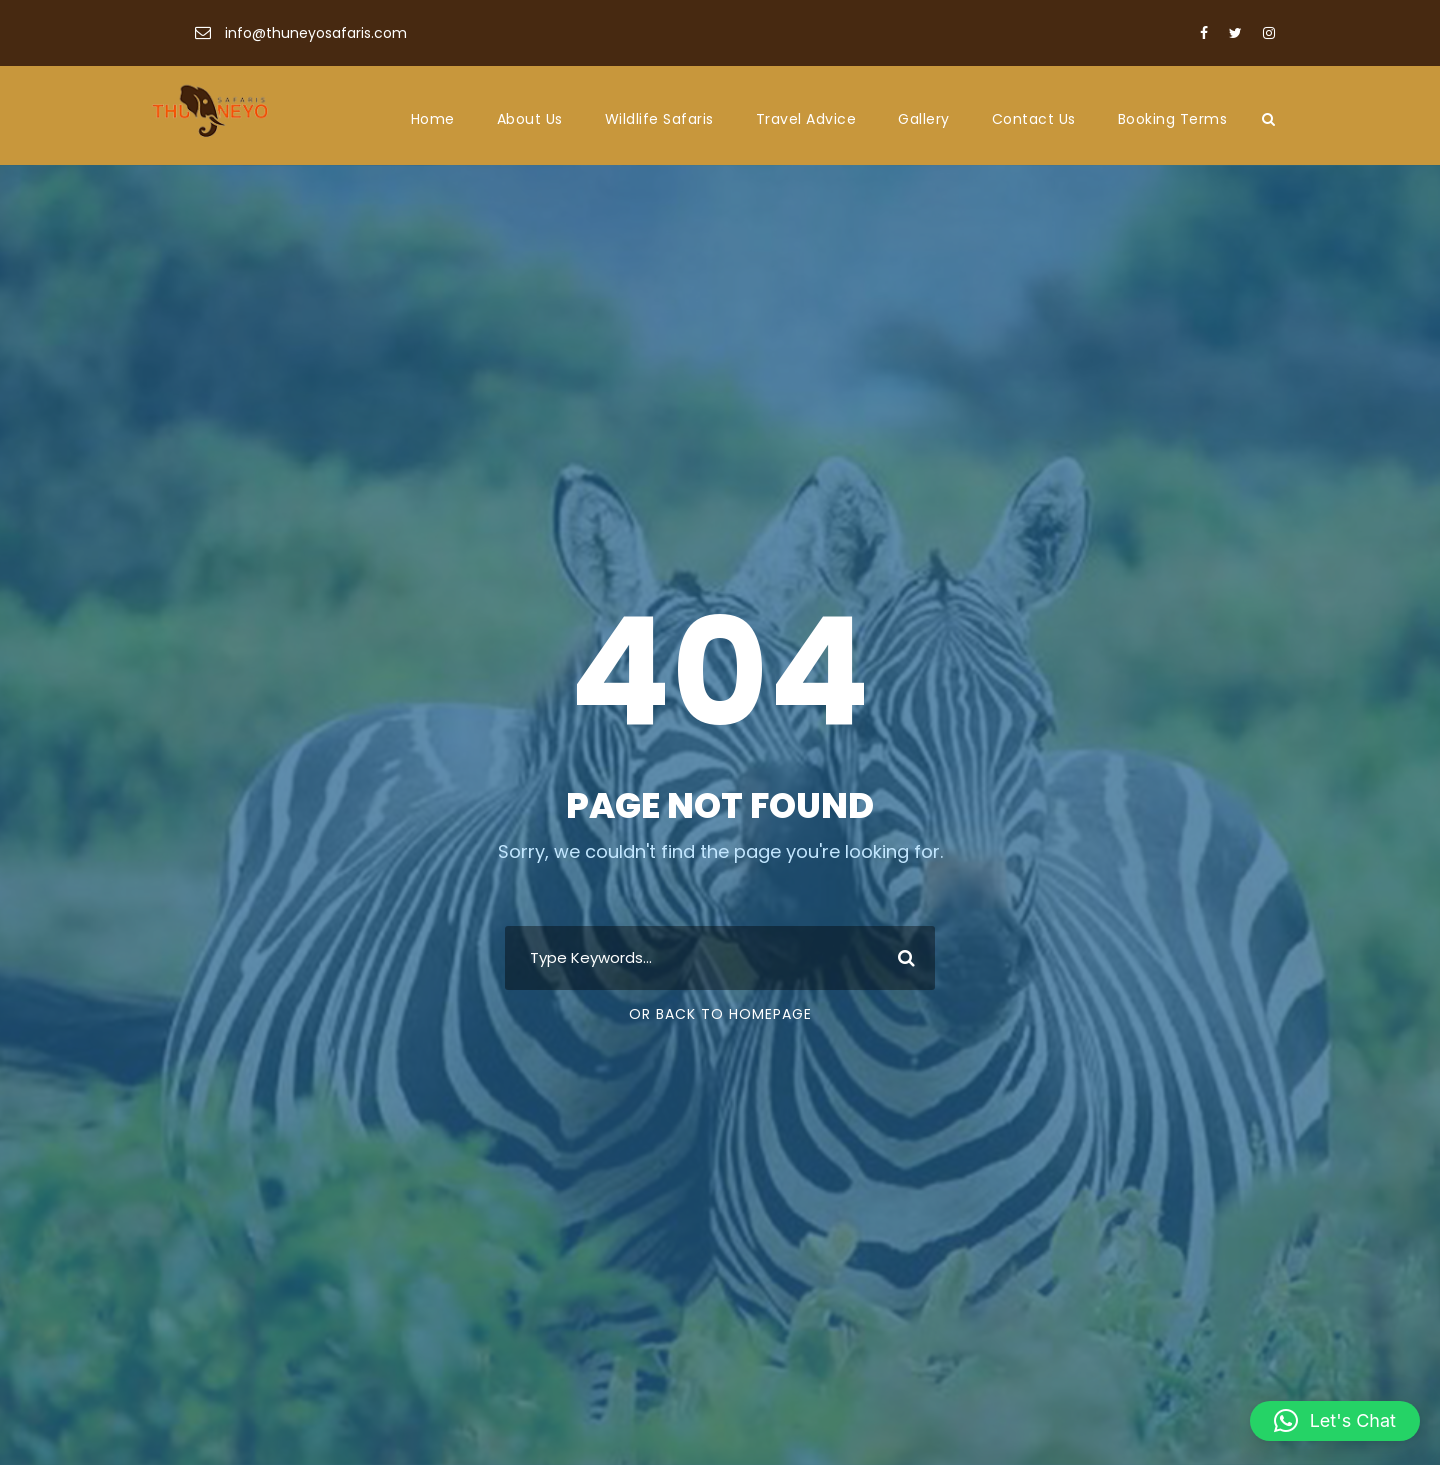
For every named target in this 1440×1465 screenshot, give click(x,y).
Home (433, 119)
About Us (530, 119)
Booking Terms (1173, 119)
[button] (1335, 1421)
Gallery (924, 119)
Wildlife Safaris (659, 119)
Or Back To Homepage (720, 1014)
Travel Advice (806, 119)
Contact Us (1034, 119)
